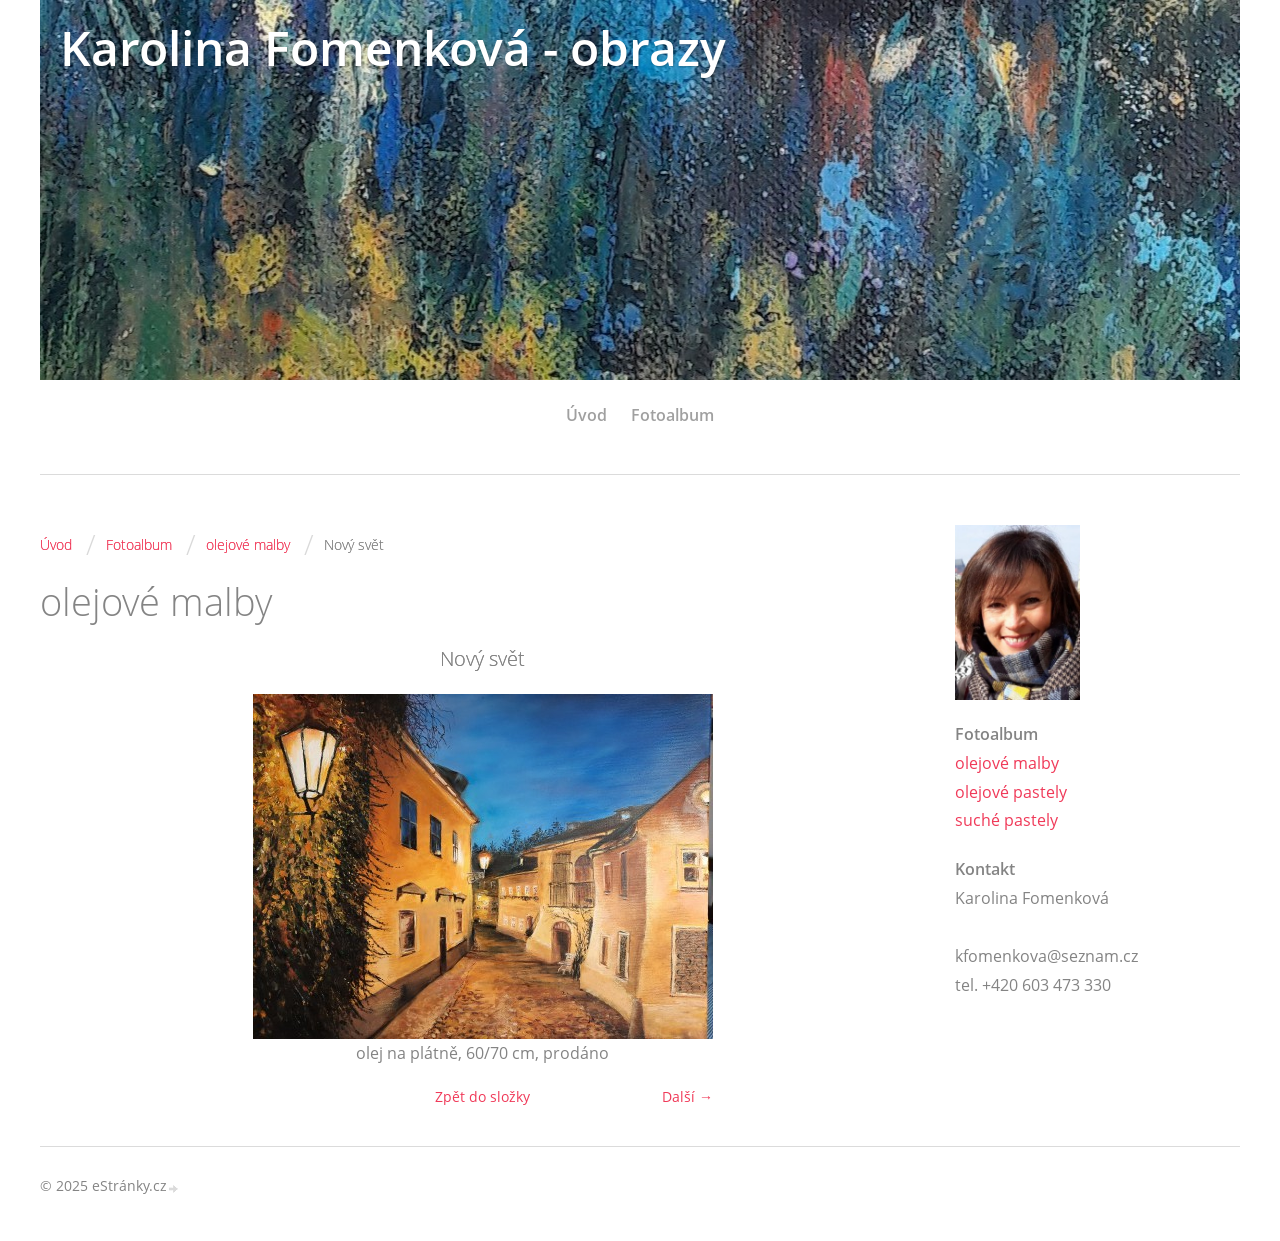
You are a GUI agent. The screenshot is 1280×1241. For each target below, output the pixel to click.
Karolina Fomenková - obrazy (393, 47)
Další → (687, 1096)
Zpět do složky (482, 1096)
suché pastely (1006, 820)
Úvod (586, 415)
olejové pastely (1011, 792)
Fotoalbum (672, 415)
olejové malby (248, 544)
